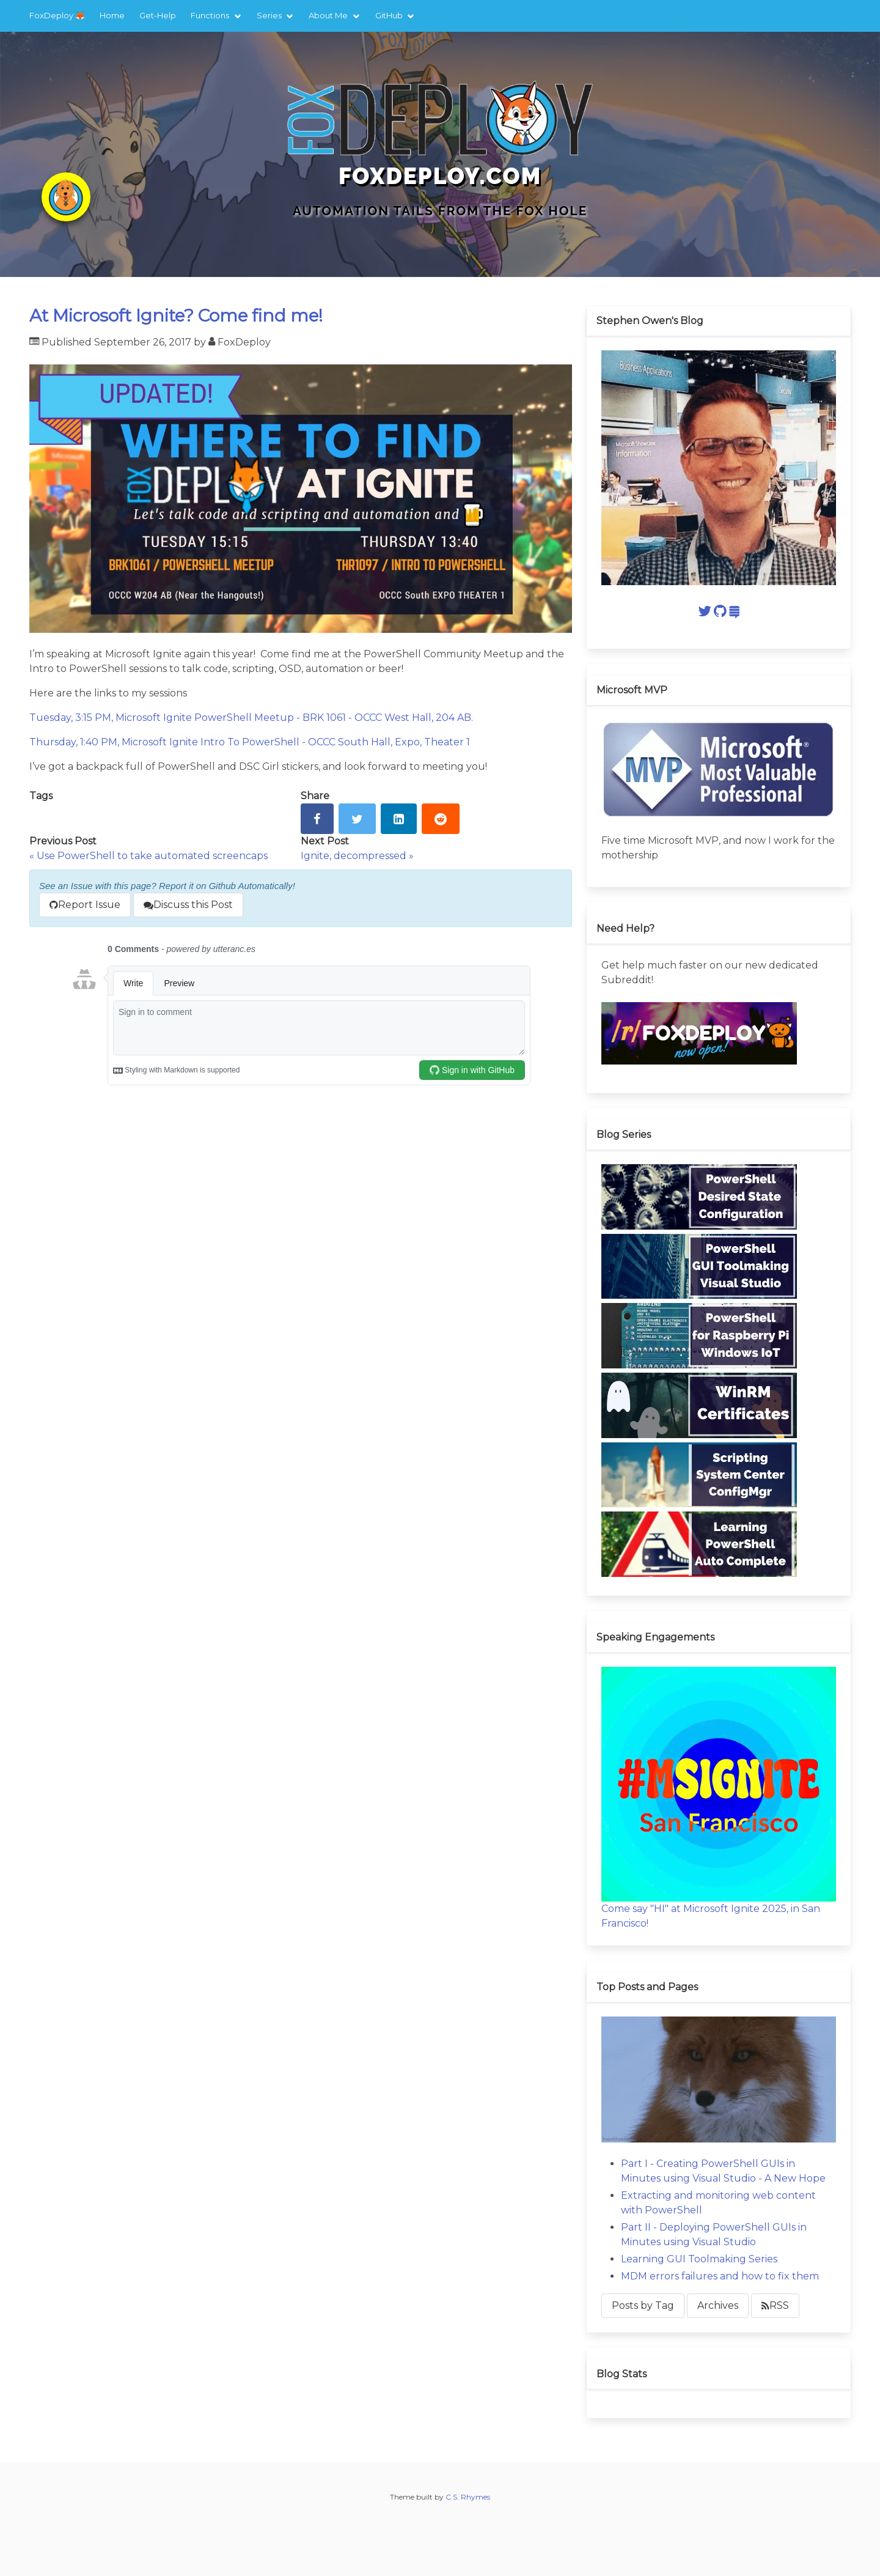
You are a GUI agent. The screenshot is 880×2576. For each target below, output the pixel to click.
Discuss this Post (188, 904)
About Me (328, 15)
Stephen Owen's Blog (649, 321)
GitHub (389, 15)
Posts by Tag (643, 2305)
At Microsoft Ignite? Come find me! (176, 315)
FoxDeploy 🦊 (57, 15)
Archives (717, 2305)
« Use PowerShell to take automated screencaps (148, 856)
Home (112, 15)
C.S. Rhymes (468, 2496)
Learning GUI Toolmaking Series (699, 2259)
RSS (775, 2305)
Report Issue (85, 904)
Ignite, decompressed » (357, 856)
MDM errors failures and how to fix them (720, 2276)
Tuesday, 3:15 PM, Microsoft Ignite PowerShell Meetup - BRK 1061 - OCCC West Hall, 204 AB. (251, 717)
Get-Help (157, 15)
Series (269, 15)
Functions (210, 15)
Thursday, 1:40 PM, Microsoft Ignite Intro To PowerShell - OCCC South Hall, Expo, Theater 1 (249, 742)
